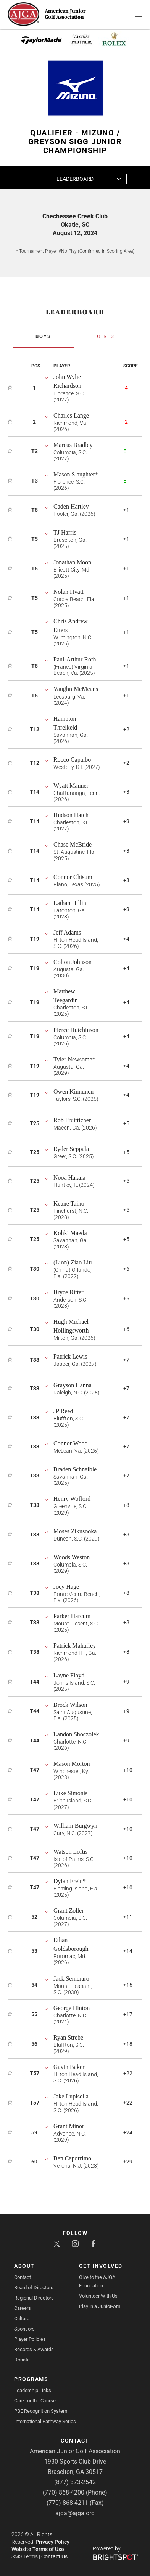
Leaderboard (75, 179)
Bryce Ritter (68, 1292)
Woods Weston (71, 1557)
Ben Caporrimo (72, 2158)
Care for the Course (35, 2401)
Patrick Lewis (70, 1356)
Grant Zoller (68, 1910)
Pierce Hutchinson (75, 1030)
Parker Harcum (71, 1616)
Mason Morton (71, 1763)
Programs (31, 2379)
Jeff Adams (67, 932)
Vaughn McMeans (75, 689)
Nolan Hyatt (68, 591)
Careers (22, 2308)
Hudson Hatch (71, 815)
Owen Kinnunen (73, 1091)
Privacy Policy (52, 2542)
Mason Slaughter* (75, 474)
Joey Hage (66, 1586)
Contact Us (54, 2556)
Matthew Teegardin (65, 995)
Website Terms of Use (37, 2549)
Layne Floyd (68, 1675)
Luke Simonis (70, 1793)
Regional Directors (34, 2298)
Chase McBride (72, 844)
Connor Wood (70, 1443)
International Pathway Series (45, 2421)
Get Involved (101, 2266)
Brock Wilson (70, 1705)
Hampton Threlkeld (65, 723)
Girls (106, 336)
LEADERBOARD (75, 312)
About (24, 2266)
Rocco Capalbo (72, 759)
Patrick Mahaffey (74, 1645)
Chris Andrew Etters (70, 625)
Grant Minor (68, 2126)
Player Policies (30, 2339)
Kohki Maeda (70, 1233)
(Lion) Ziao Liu (72, 1262)
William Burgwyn (75, 1825)
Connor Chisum (72, 877)
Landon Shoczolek (76, 1734)
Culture (21, 2318)
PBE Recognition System (40, 2411)
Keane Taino (68, 1203)
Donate (22, 2360)
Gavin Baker (68, 2067)
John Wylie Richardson (67, 381)
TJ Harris (64, 532)
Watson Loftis (70, 1851)
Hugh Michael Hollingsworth (71, 1326)
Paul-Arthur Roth (74, 659)
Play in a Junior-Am (99, 2306)
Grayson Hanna (72, 1385)
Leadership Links (32, 2390)
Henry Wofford (71, 1498)
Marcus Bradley (73, 445)
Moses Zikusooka (75, 1531)
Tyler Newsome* (74, 1059)
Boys (43, 336)
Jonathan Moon (72, 562)
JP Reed (63, 1411)
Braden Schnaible (75, 1469)
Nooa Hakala (69, 1177)
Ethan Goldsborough (71, 1944)
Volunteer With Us (98, 2296)
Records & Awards (34, 2349)
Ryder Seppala (71, 1149)
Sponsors (24, 2329)
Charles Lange (71, 415)
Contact (22, 2277)
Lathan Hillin (69, 903)
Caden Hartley (71, 506)
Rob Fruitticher (72, 1120)
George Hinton (71, 2008)
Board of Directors (33, 2287)
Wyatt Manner (71, 785)
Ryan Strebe (68, 2037)
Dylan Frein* (69, 1881)
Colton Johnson (72, 962)
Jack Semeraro (71, 1978)
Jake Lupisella (71, 2096)
